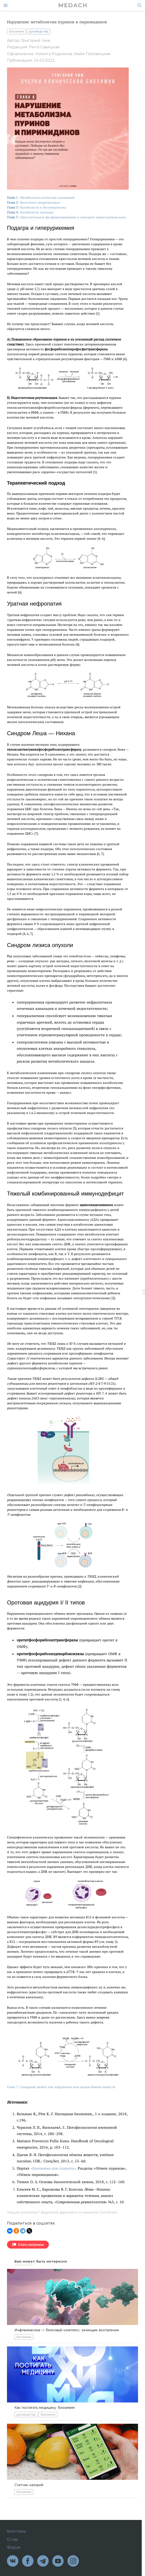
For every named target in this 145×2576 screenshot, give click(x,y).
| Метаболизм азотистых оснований (40, 197)
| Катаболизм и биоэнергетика (36, 207)
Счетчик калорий (28, 2485)
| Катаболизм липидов (30, 212)
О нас (12, 2539)
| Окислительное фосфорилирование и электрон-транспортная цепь (66, 217)
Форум (13, 2547)
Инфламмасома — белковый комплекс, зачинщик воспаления (66, 2330)
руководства (38, 31)
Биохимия (16, 31)
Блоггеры (16, 2531)
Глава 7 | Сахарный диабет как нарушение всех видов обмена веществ (61, 2087)
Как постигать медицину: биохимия (44, 2408)
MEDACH (73, 5)
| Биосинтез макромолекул (33, 202)
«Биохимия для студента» (53, 2168)
